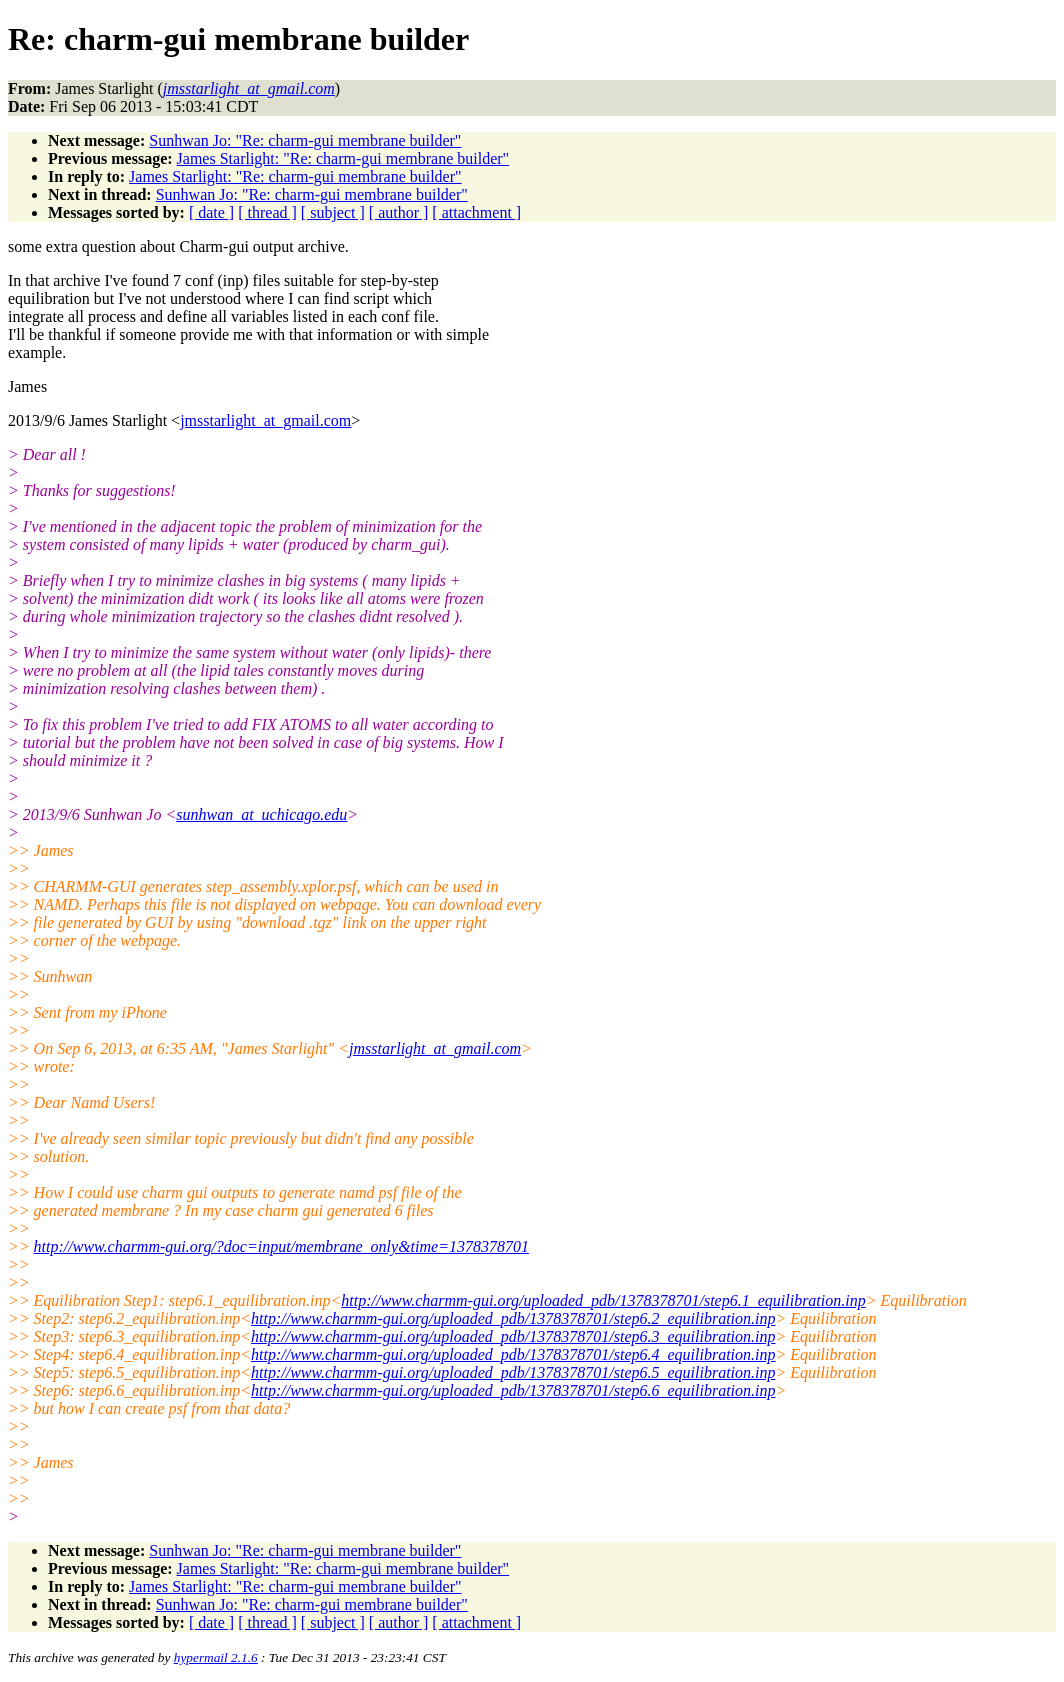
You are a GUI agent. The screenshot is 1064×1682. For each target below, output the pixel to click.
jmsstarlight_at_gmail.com (265, 420)
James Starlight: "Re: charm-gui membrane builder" (343, 158)
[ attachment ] (476, 212)
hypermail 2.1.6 (216, 1657)
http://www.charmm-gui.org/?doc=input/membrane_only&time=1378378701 (281, 1246)
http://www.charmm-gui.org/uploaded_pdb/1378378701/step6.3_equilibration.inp (513, 1336)
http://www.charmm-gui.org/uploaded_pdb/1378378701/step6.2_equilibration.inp (513, 1318)
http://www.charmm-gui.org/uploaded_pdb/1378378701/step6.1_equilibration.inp (603, 1300)
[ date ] (211, 212)
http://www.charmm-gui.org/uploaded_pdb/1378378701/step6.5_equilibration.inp (513, 1372)
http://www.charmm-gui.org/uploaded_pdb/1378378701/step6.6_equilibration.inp (513, 1390)
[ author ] (399, 212)
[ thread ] (267, 212)
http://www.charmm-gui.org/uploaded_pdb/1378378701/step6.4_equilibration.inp (513, 1354)
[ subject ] (333, 212)
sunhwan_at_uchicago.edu (261, 814)
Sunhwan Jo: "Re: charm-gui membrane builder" (305, 140)
